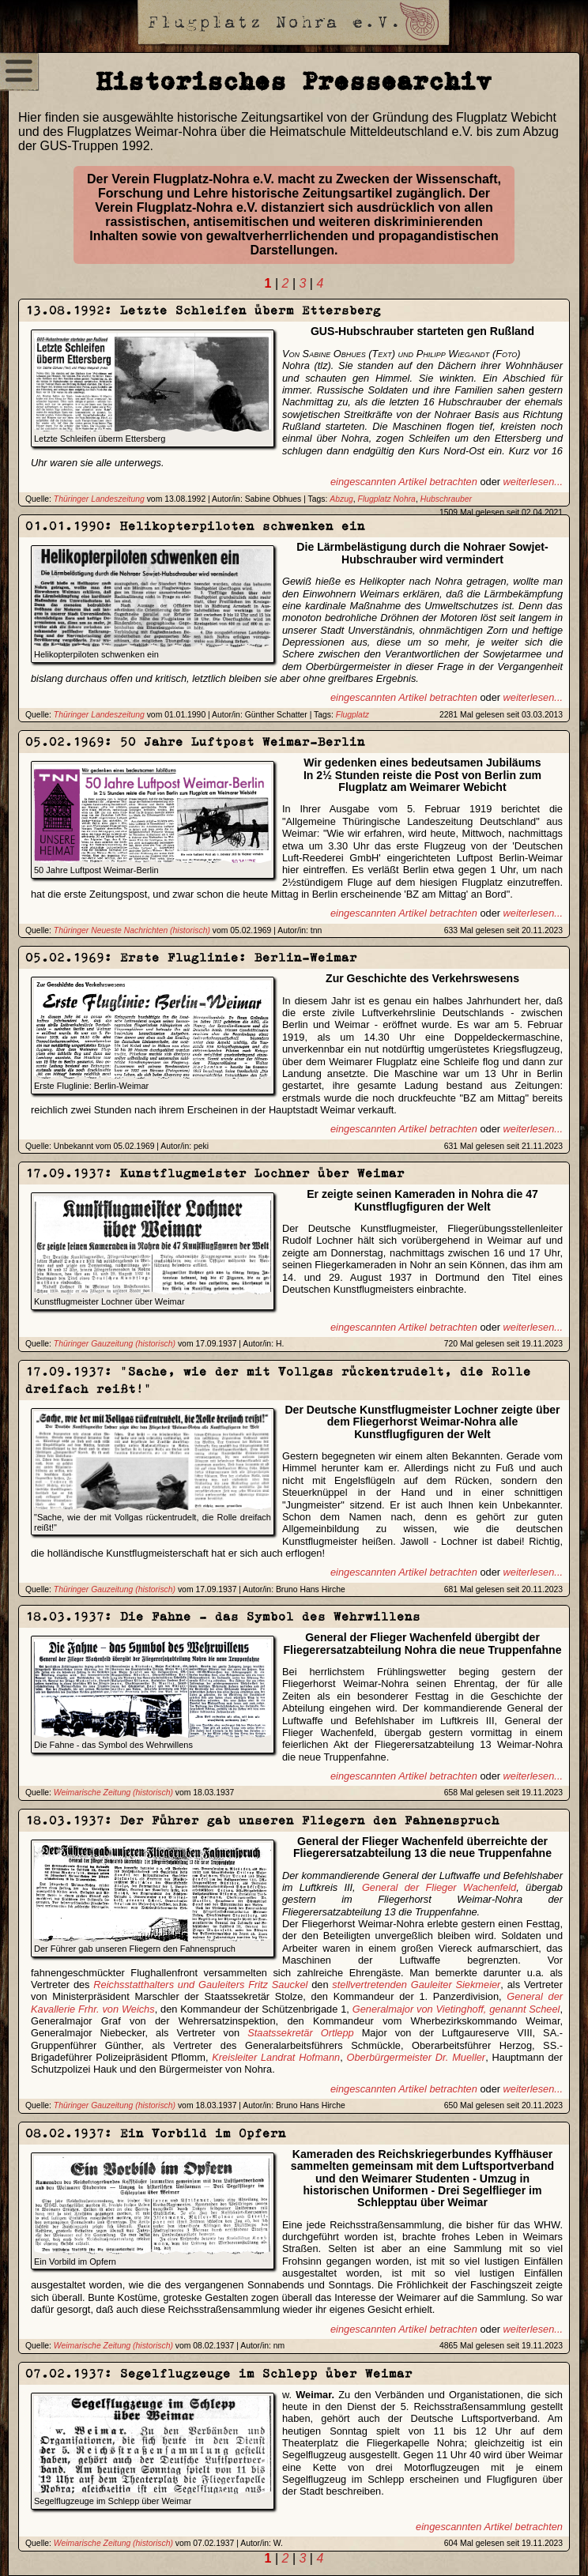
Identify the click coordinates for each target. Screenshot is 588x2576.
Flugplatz (352, 714)
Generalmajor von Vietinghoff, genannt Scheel (456, 2009)
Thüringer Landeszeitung (99, 499)
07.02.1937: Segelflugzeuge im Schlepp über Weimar (219, 2373)
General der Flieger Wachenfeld (439, 1887)
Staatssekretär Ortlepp (300, 2033)
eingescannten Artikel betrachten (403, 482)
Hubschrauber (446, 499)
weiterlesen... (533, 482)
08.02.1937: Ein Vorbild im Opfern (155, 2133)
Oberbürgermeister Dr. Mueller (416, 2057)
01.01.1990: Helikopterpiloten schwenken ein (195, 526)
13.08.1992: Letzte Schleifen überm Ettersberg (203, 310)
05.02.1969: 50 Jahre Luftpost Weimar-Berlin (195, 741)
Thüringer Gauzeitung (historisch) (114, 1343)
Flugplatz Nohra (387, 499)
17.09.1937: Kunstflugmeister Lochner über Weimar (215, 1173)
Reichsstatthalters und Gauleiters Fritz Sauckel (200, 1984)
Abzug (341, 499)
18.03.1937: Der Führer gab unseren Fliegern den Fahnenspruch (262, 1820)
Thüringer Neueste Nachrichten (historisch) (132, 930)
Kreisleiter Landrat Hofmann (276, 2057)
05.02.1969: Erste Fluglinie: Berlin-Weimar (191, 957)
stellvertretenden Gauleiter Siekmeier (416, 1984)
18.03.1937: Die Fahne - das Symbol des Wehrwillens (222, 1616)
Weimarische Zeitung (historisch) (113, 1792)
